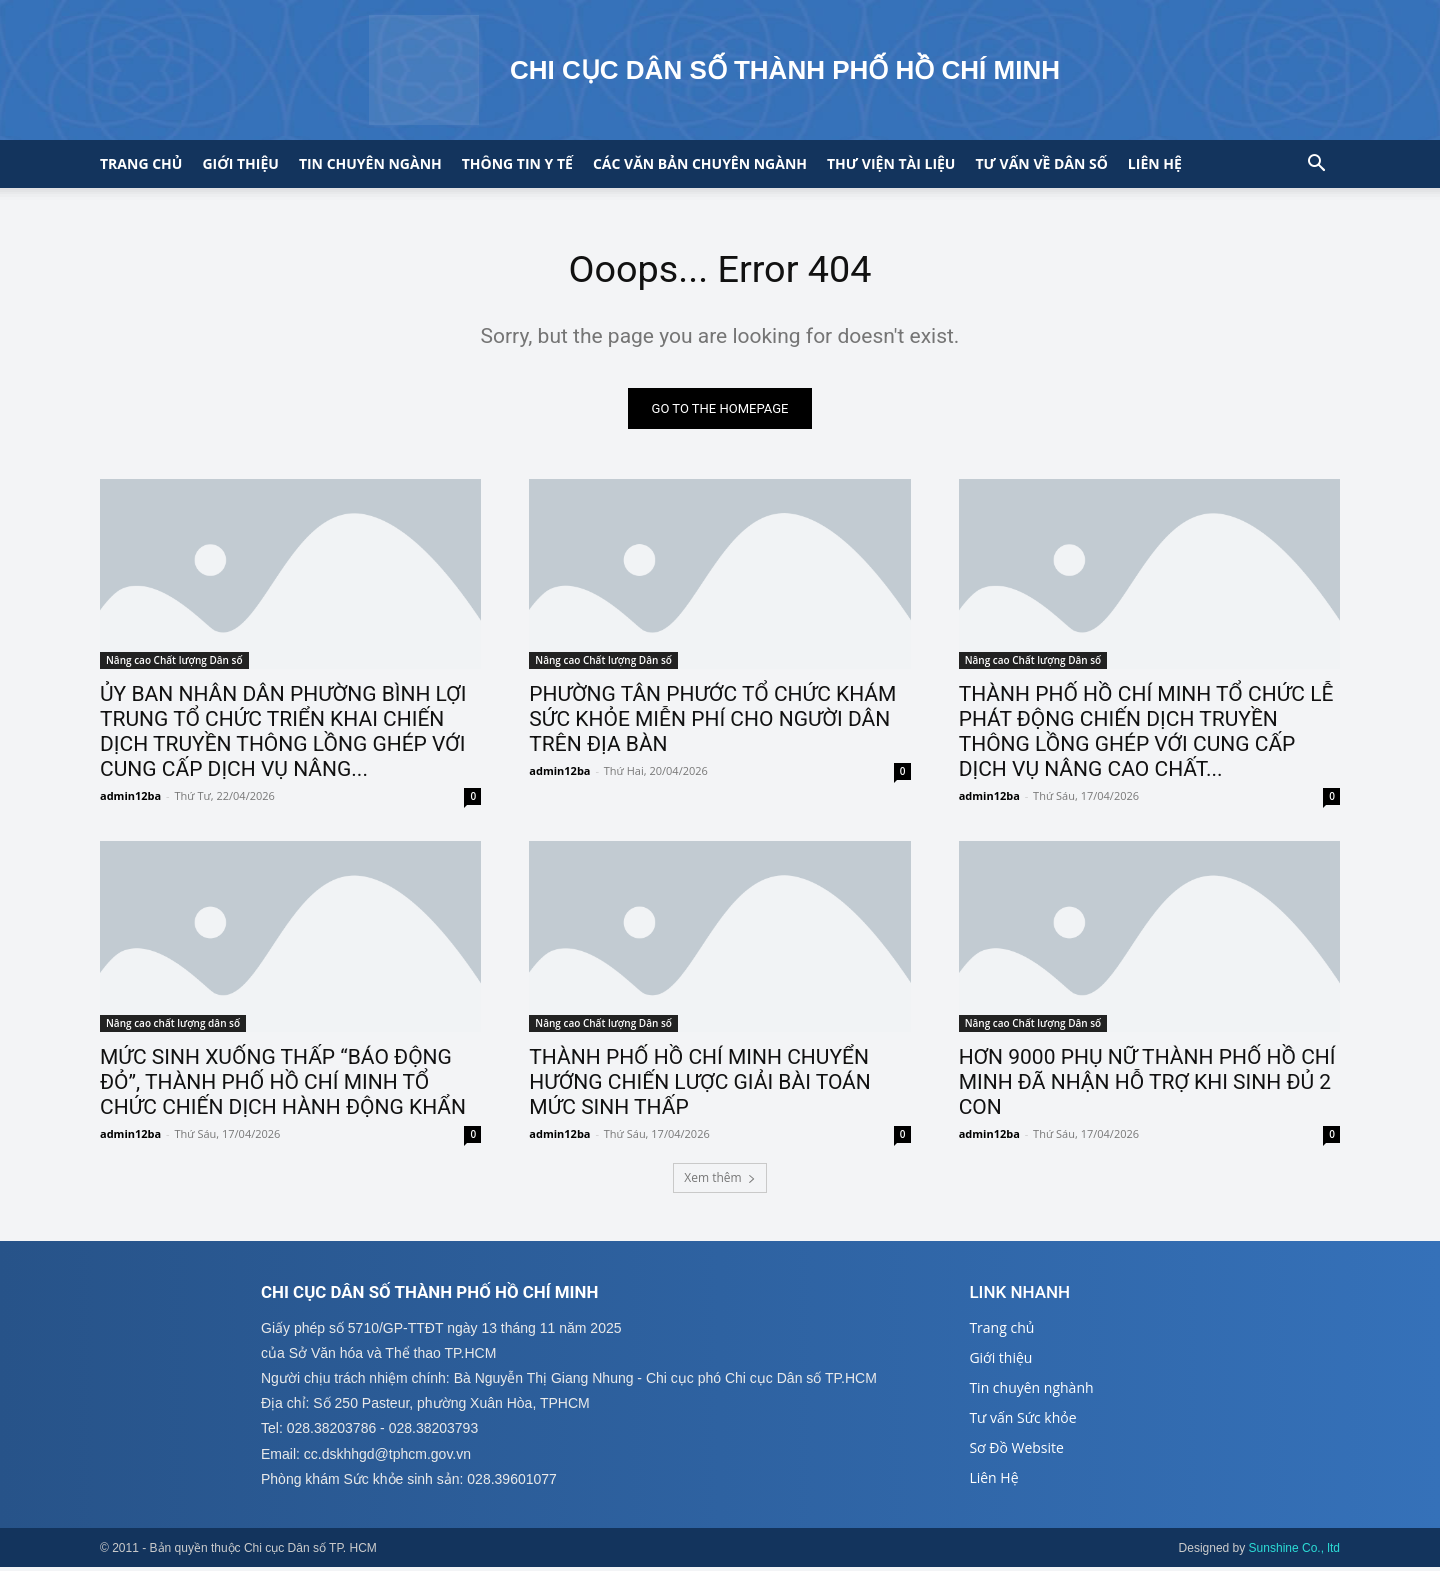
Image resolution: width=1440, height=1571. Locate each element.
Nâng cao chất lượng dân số (173, 1026)
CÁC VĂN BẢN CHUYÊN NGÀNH (700, 163)
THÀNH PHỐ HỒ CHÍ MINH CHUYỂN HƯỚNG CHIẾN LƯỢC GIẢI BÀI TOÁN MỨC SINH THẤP (699, 1085)
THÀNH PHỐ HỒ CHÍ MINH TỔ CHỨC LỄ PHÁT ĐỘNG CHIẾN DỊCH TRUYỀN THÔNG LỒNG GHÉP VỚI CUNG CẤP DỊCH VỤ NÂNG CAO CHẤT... (1146, 735)
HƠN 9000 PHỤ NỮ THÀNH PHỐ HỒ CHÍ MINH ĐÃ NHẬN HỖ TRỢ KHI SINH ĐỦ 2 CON (1147, 1085)
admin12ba (130, 799)
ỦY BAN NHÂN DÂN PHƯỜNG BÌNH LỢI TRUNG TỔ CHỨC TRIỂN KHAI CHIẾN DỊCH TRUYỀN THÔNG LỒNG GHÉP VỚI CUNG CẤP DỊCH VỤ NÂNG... (283, 735)
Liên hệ (1155, 163)
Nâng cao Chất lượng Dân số (174, 664)
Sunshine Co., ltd (1294, 1552)
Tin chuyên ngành (370, 163)
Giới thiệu (240, 163)
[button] (1316, 165)
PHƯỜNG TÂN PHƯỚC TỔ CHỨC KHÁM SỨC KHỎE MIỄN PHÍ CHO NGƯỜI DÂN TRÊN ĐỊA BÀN (712, 723)
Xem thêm (719, 1180)
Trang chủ (141, 163)
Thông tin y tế (517, 163)
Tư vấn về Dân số (1041, 163)
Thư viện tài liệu (891, 163)
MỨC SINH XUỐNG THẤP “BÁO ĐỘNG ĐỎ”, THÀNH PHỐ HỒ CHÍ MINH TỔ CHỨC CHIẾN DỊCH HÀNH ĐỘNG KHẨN (283, 1085)
